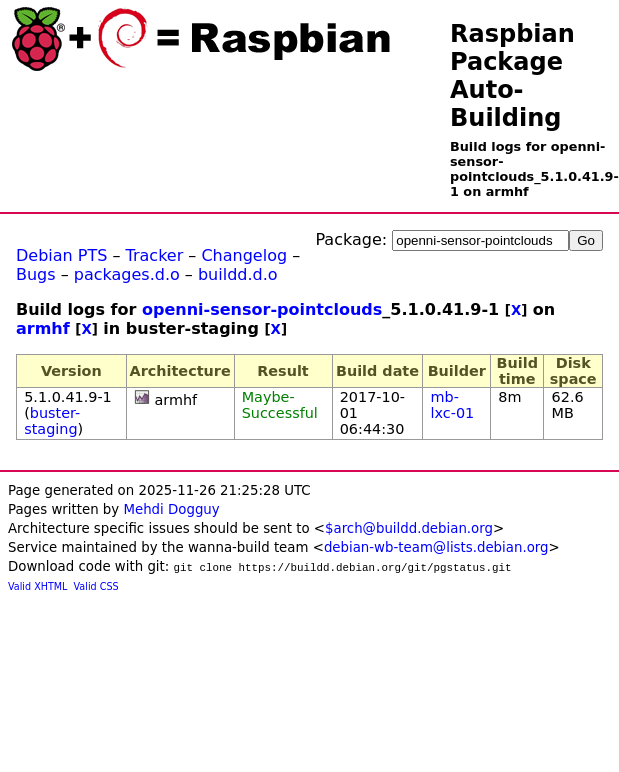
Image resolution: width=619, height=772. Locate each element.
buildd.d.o (238, 274)
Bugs (36, 274)
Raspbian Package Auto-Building (512, 76)
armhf (43, 328)
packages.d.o (127, 274)
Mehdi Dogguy (171, 509)
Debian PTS (61, 255)
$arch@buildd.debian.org (409, 528)
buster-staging (52, 421)
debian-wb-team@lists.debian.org (436, 547)
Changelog (244, 255)
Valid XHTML (37, 586)
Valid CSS (96, 586)
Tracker (155, 255)
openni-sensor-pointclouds (262, 309)
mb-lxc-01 (453, 405)
